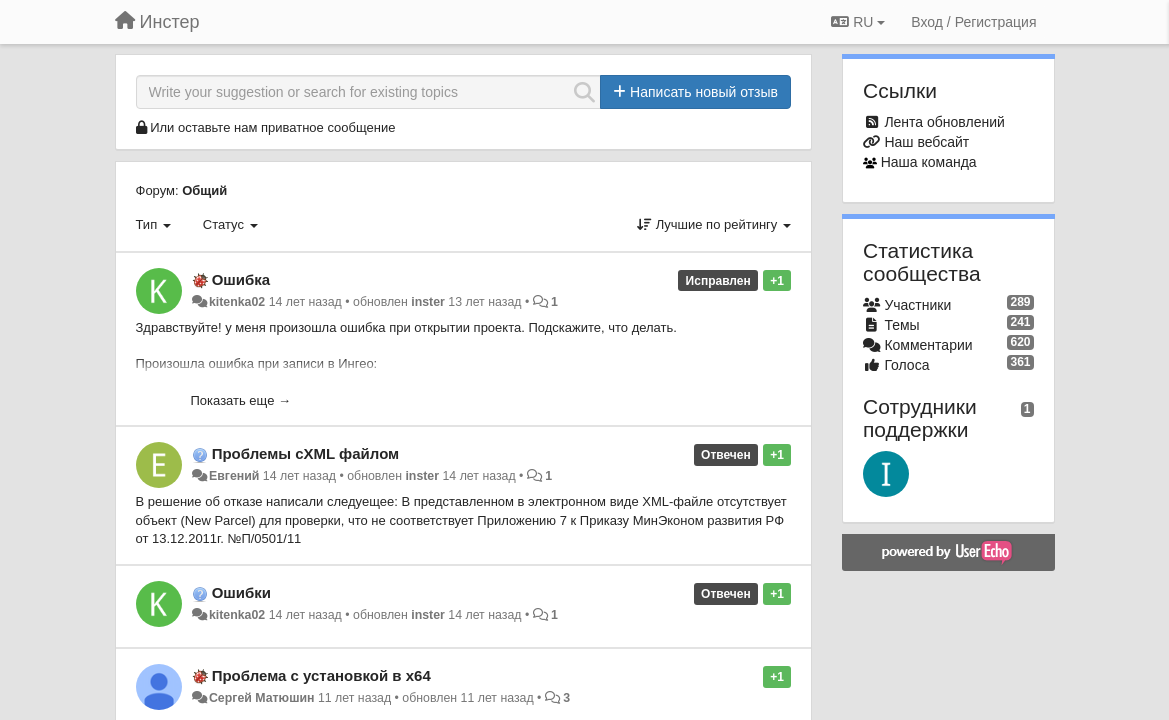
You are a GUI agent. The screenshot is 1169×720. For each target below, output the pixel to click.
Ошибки (241, 592)
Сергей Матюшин (262, 698)
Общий (204, 190)
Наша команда (929, 162)
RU (858, 22)
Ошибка (241, 279)
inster (428, 302)
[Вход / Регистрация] (973, 22)
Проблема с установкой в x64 (321, 675)
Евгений (234, 476)
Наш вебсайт (926, 142)
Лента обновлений (944, 122)
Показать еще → (241, 400)
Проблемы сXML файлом (306, 453)
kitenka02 (237, 302)
